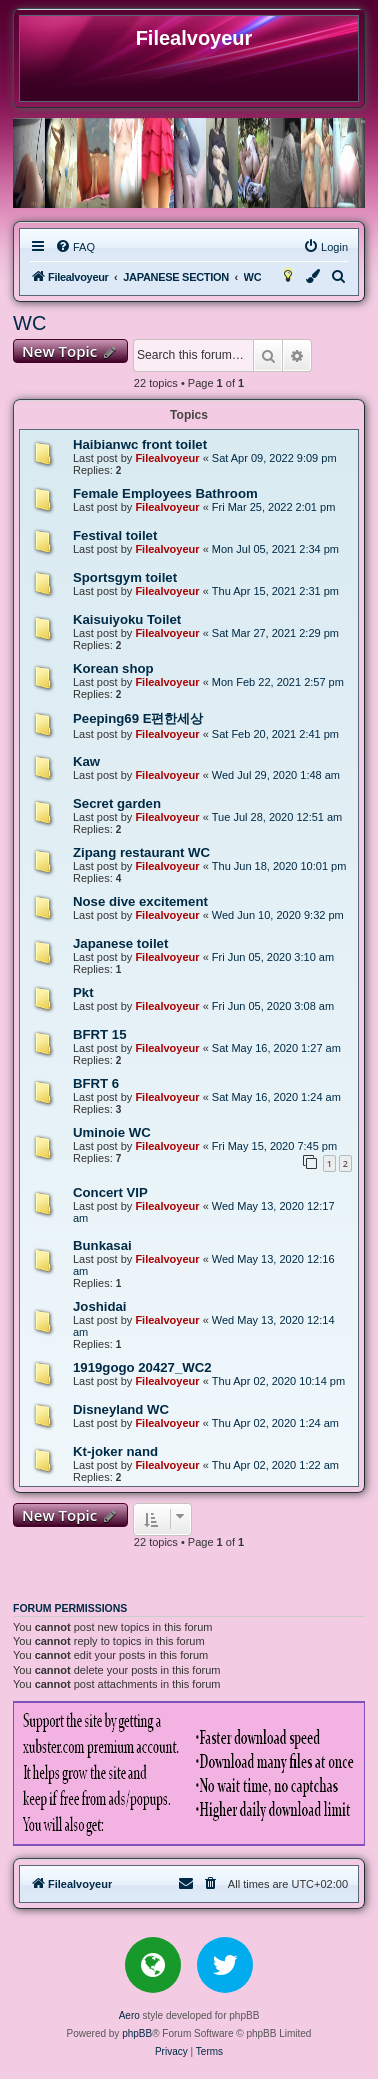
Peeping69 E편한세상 (138, 718)
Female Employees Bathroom (165, 493)
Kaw (86, 761)
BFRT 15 (100, 1034)
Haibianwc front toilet (140, 444)
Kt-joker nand (115, 1451)
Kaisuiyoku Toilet (127, 619)
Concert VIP (110, 1192)
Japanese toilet (120, 943)
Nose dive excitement (140, 901)
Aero (129, 2015)
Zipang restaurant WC (141, 852)
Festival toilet (115, 535)
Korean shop (113, 668)
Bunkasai (102, 1245)
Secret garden (117, 803)
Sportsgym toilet (125, 577)
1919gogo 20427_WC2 (142, 1367)
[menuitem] (75, 247)
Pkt (83, 992)
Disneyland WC (121, 1409)
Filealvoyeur (167, 458)
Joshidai (100, 1306)
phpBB (137, 2033)
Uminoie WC (112, 1132)
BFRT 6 (96, 1083)
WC (29, 323)
